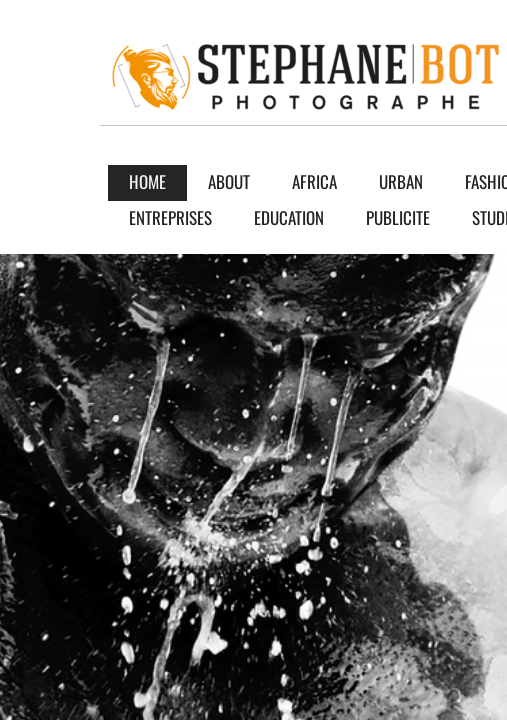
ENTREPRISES (170, 217)
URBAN (401, 181)
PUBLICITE (398, 217)
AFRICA (314, 181)
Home (147, 181)
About (229, 181)
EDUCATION (289, 217)
